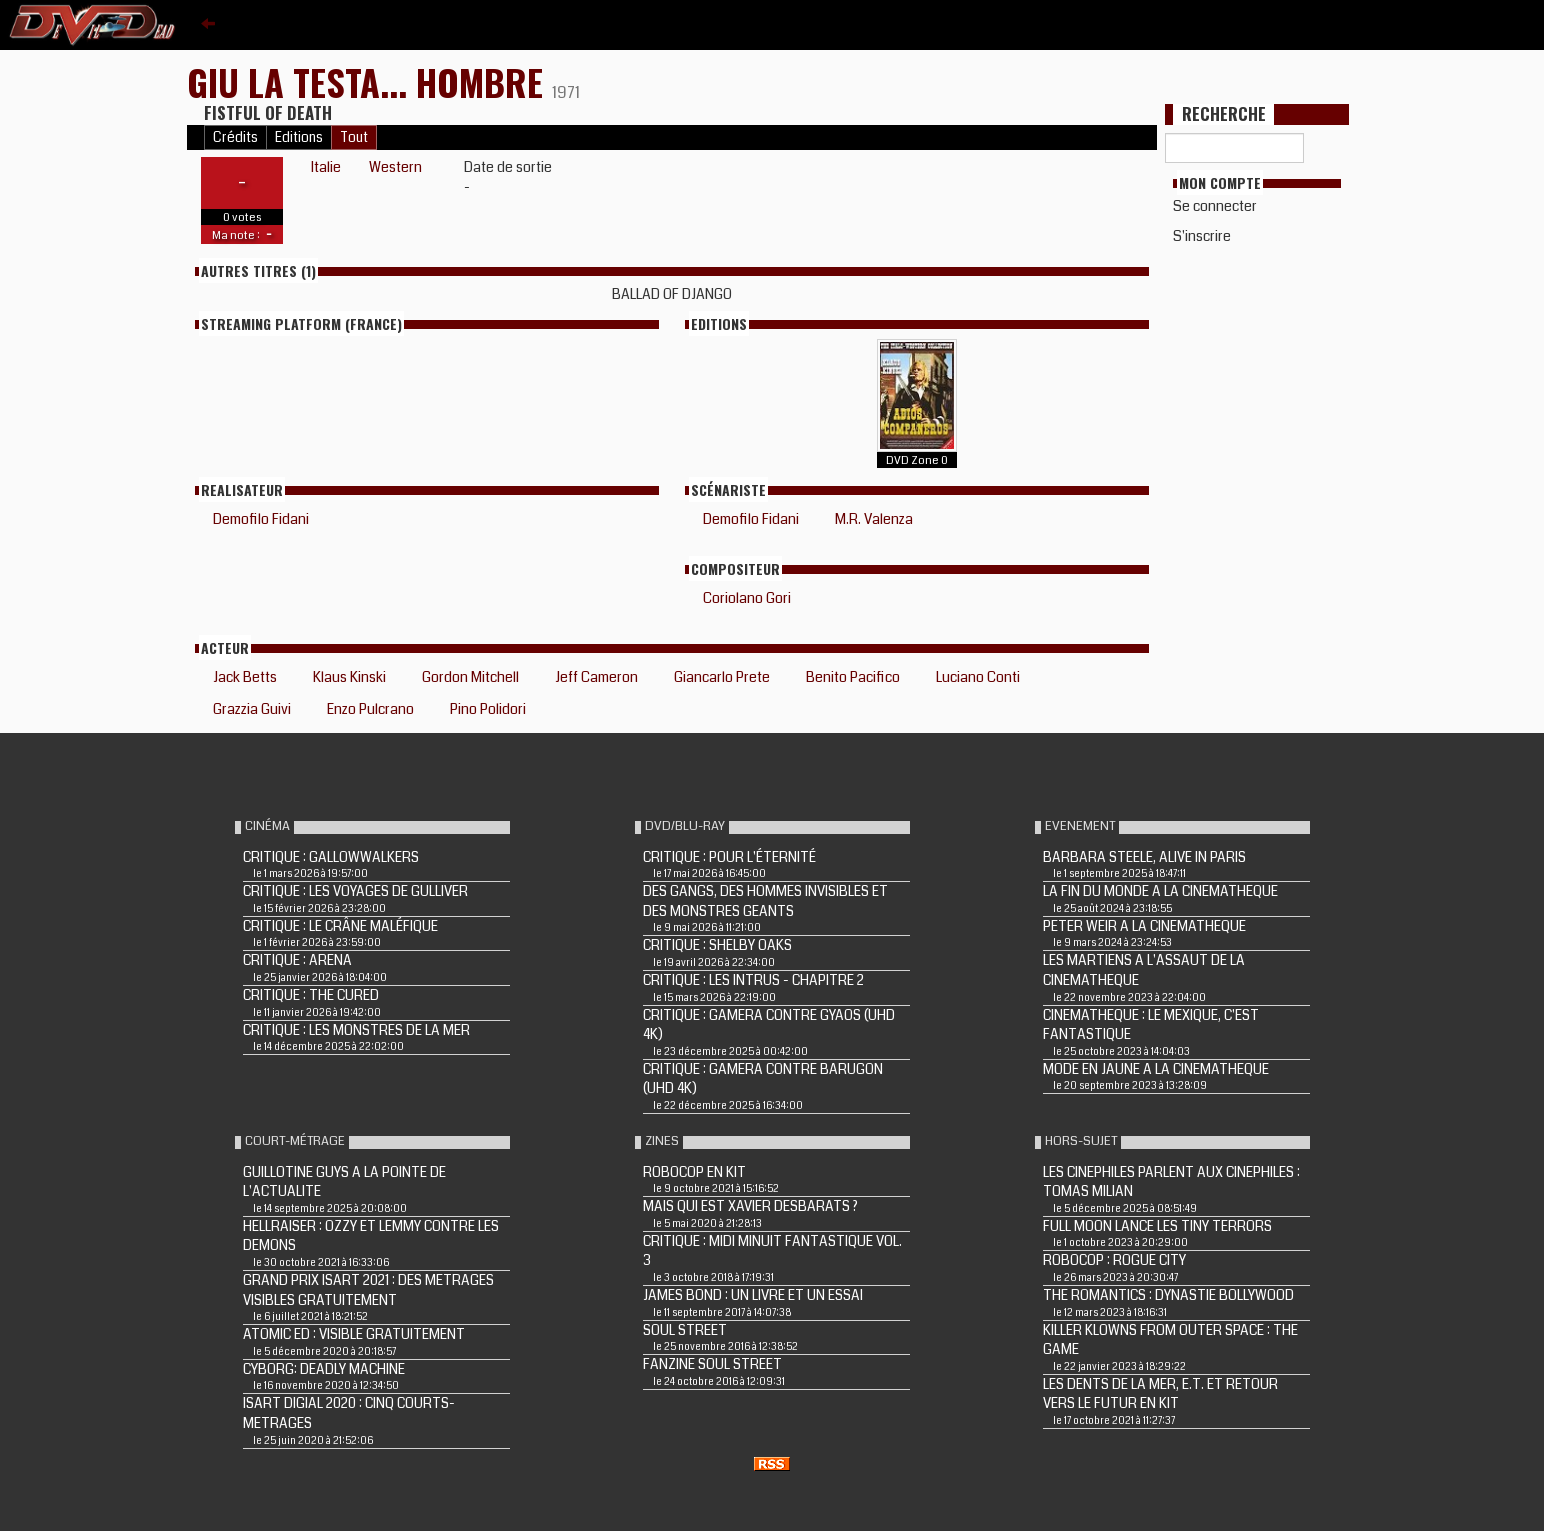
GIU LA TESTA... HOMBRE (369, 81)
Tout (354, 137)
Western (395, 167)
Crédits (235, 137)
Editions (299, 137)
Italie (326, 167)
